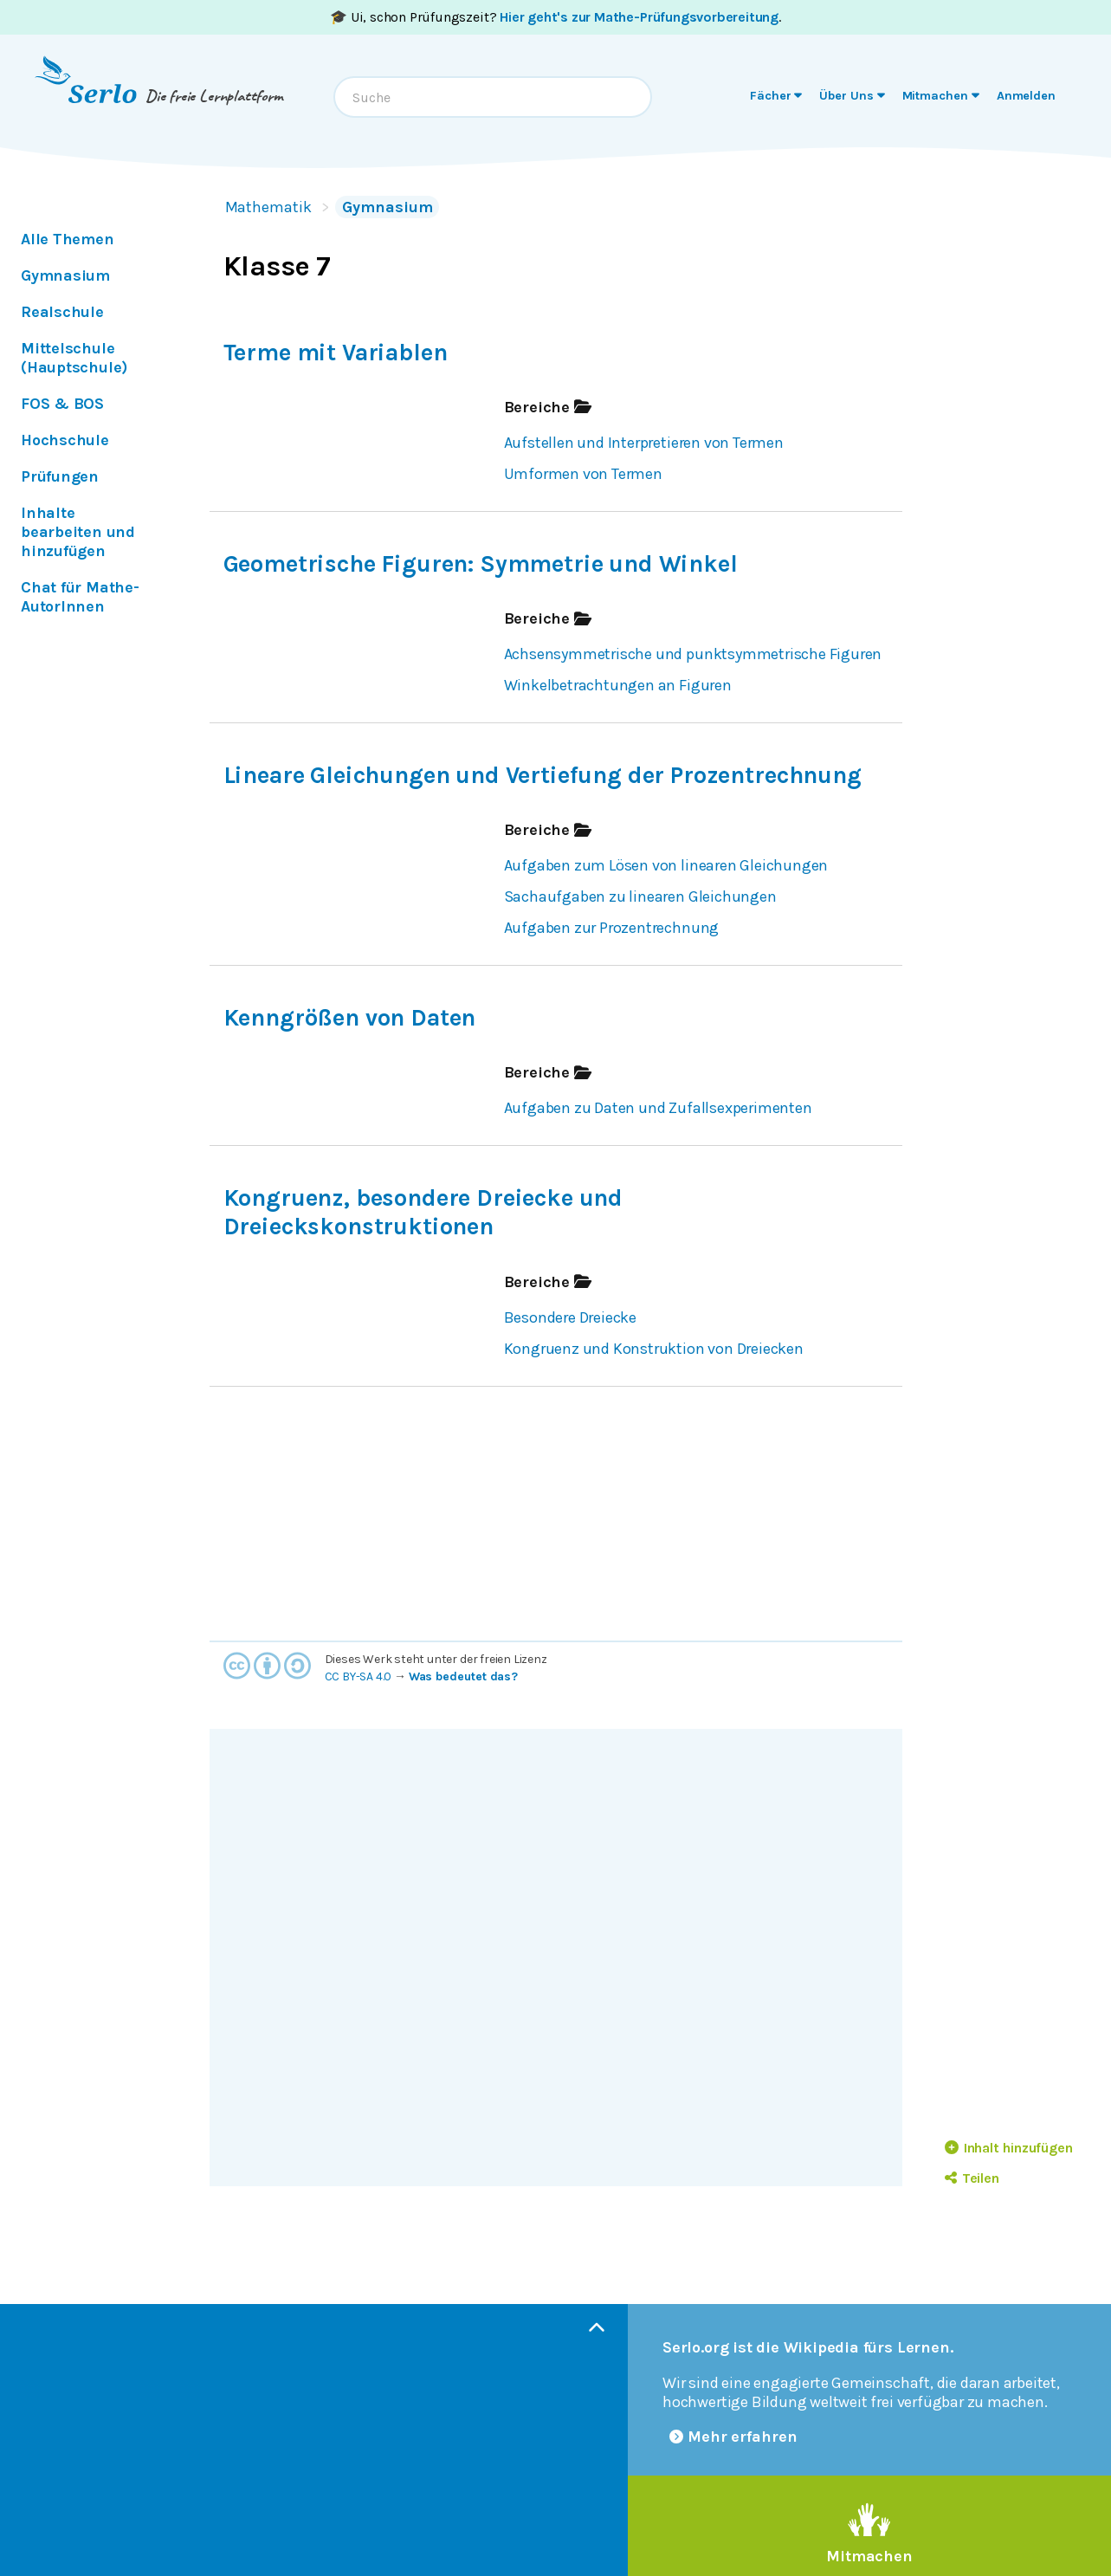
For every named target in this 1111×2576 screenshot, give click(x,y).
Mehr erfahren (733, 2436)
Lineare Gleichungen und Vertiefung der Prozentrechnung (542, 775)
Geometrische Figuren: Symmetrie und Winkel (480, 564)
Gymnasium (387, 207)
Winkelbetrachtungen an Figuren (618, 685)
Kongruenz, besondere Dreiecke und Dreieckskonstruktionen (423, 1212)
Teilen (972, 2178)
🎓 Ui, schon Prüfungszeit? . (555, 17)
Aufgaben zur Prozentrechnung (612, 927)
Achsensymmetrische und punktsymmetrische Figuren (693, 653)
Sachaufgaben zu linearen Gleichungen (640, 896)
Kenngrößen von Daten (349, 1018)
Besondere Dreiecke (570, 1317)
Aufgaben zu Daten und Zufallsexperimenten (658, 1107)
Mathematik (268, 207)
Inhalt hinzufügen (1009, 2147)
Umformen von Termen (583, 473)
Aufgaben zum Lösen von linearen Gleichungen (666, 865)
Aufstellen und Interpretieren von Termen (644, 442)
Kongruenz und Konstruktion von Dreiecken (654, 1348)
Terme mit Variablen (335, 352)
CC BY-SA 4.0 (358, 1676)
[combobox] (492, 97)
